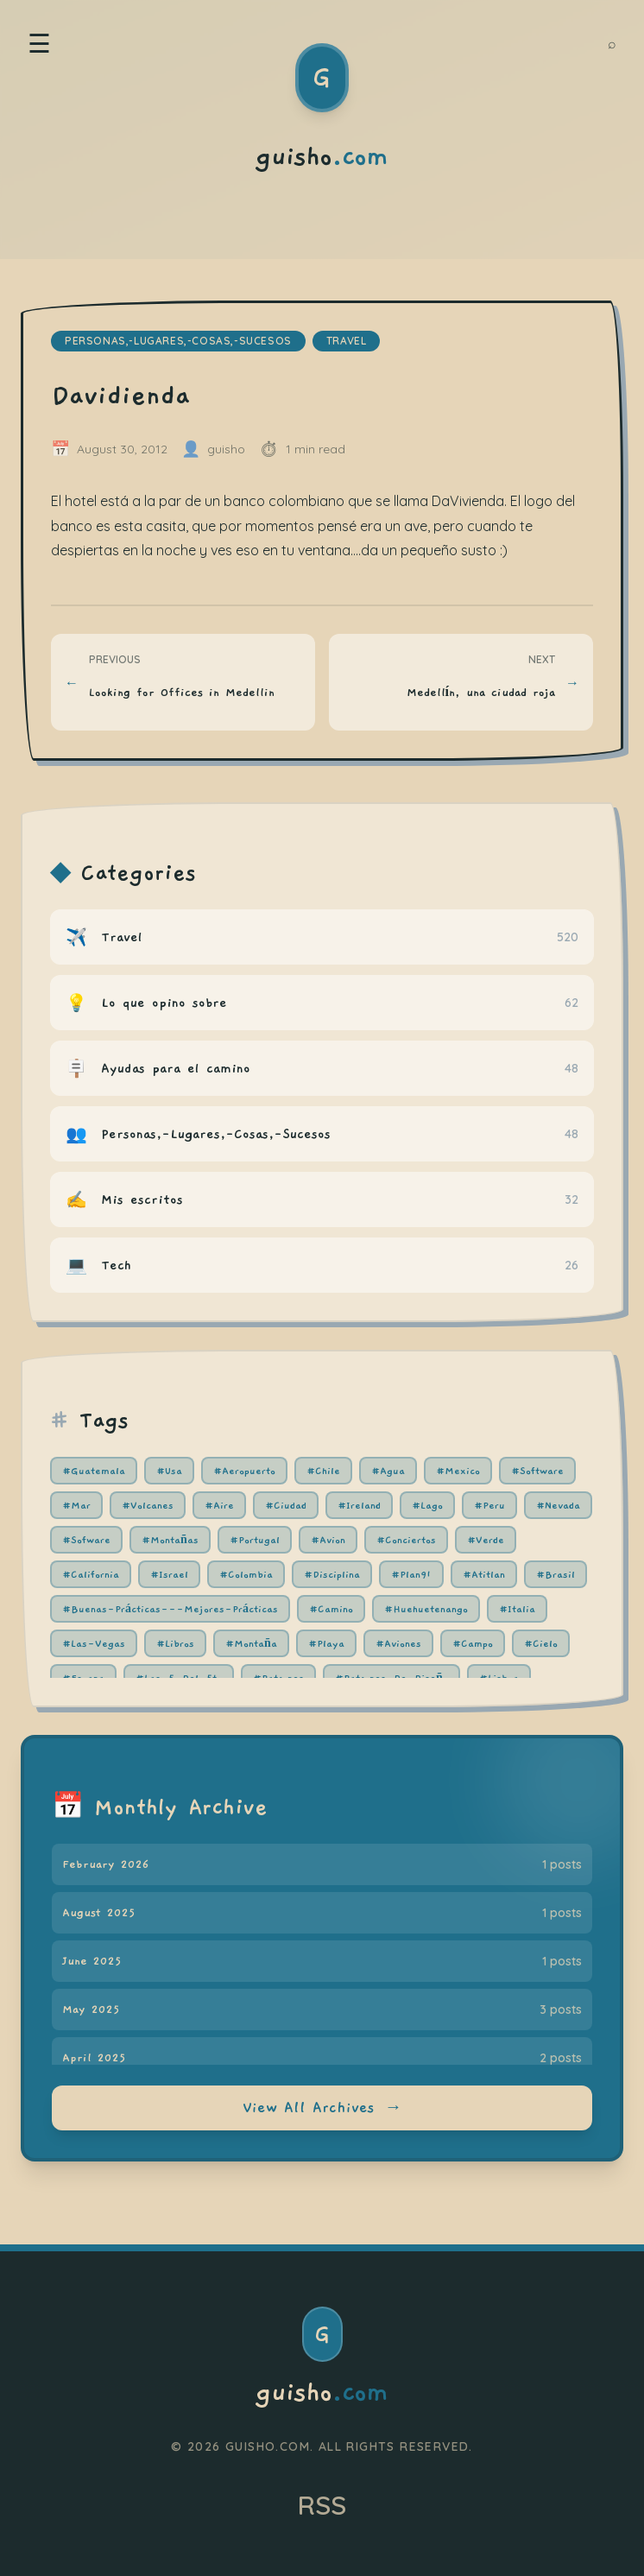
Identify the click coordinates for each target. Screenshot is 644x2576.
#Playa (326, 1643)
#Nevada (558, 1505)
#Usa (169, 1471)
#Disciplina (332, 1574)
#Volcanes (148, 1505)
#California (90, 1574)
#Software (537, 1471)
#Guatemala (93, 1471)
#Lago (427, 1505)
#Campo (472, 1643)
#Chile (323, 1471)
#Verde (485, 1540)
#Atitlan (484, 1574)
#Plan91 (411, 1574)
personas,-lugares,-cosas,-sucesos (178, 340)
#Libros (175, 1643)
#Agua (388, 1471)
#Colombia (246, 1574)
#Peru (489, 1505)
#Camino (331, 1609)
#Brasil (555, 1574)
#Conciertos (406, 1540)
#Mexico (458, 1471)
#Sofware (86, 1540)
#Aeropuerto (244, 1471)
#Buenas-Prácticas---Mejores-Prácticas (170, 1609)
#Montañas (170, 1540)
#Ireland (359, 1505)
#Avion (328, 1540)
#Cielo (541, 1643)
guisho (322, 2392)
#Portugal (255, 1540)
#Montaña (251, 1643)
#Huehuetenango (426, 1609)
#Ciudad (285, 1505)
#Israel (169, 1574)
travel (346, 340)
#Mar (76, 1505)
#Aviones (398, 1643)
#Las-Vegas (93, 1643)
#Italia (517, 1609)
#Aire (219, 1505)
